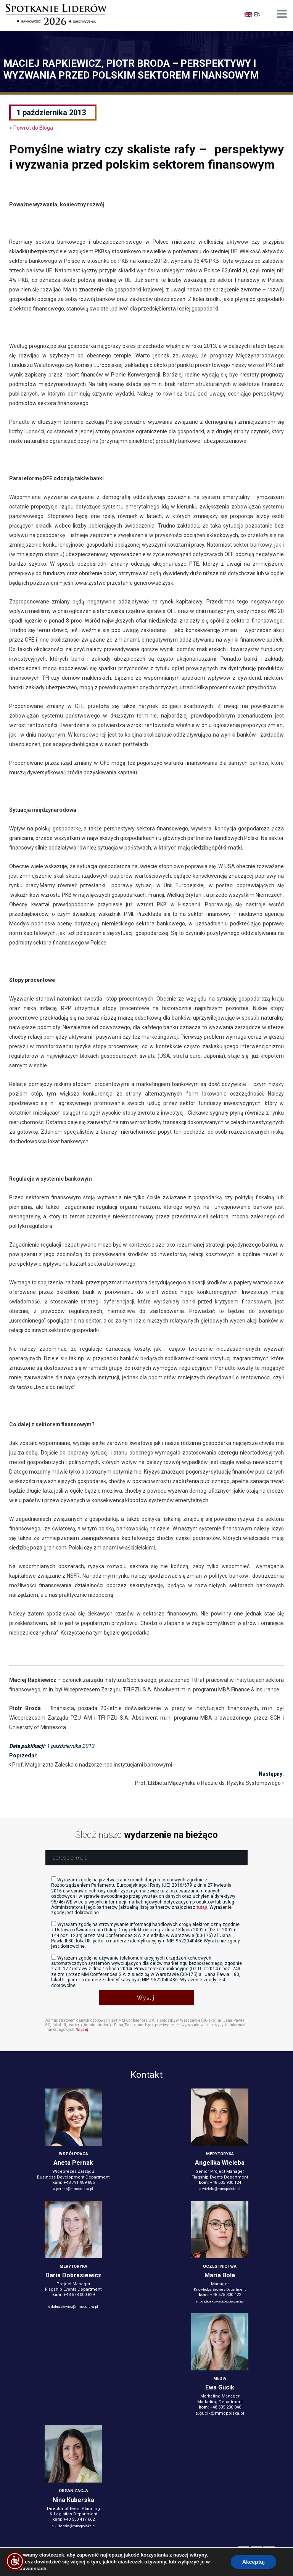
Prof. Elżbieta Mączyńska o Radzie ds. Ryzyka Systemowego (208, 1783)
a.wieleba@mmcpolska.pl (220, 2189)
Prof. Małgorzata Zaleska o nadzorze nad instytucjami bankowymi (92, 1765)
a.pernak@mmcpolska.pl (73, 2189)
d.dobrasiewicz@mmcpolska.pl (73, 2307)
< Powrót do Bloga (31, 128)
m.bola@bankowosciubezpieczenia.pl (219, 2301)
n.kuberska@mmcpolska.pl (73, 2526)
